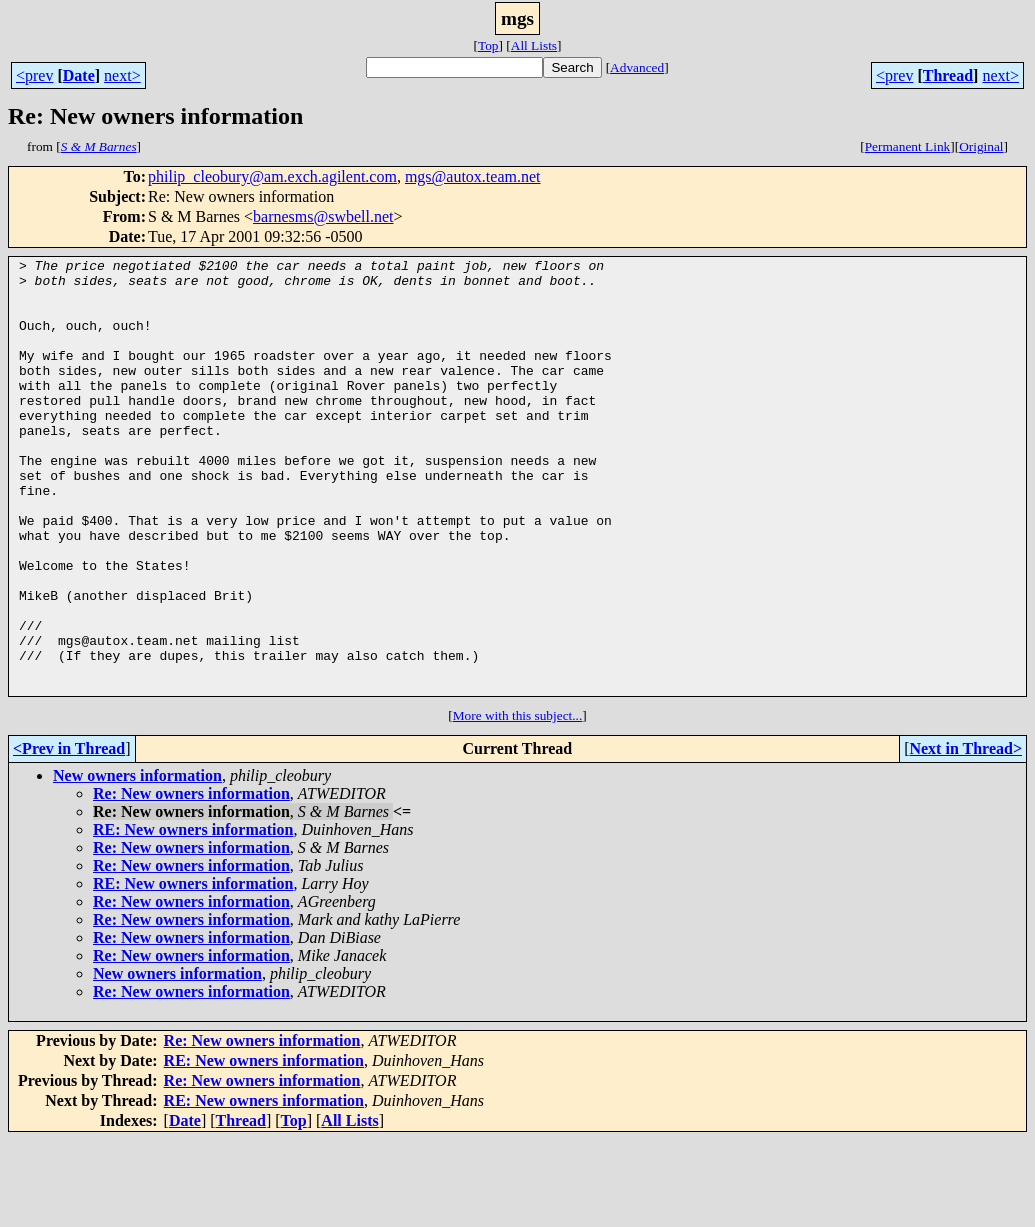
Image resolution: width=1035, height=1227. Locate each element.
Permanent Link (908, 146)
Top (488, 45)
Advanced (637, 67)
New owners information (137, 862)
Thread (948, 75)
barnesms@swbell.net (323, 216)
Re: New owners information (191, 880)
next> (122, 75)
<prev (34, 75)
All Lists (534, 45)
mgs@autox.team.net (473, 176)
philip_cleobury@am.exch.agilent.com (272, 176)
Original (981, 146)
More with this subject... (518, 802)
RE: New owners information (193, 916)
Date (79, 75)
